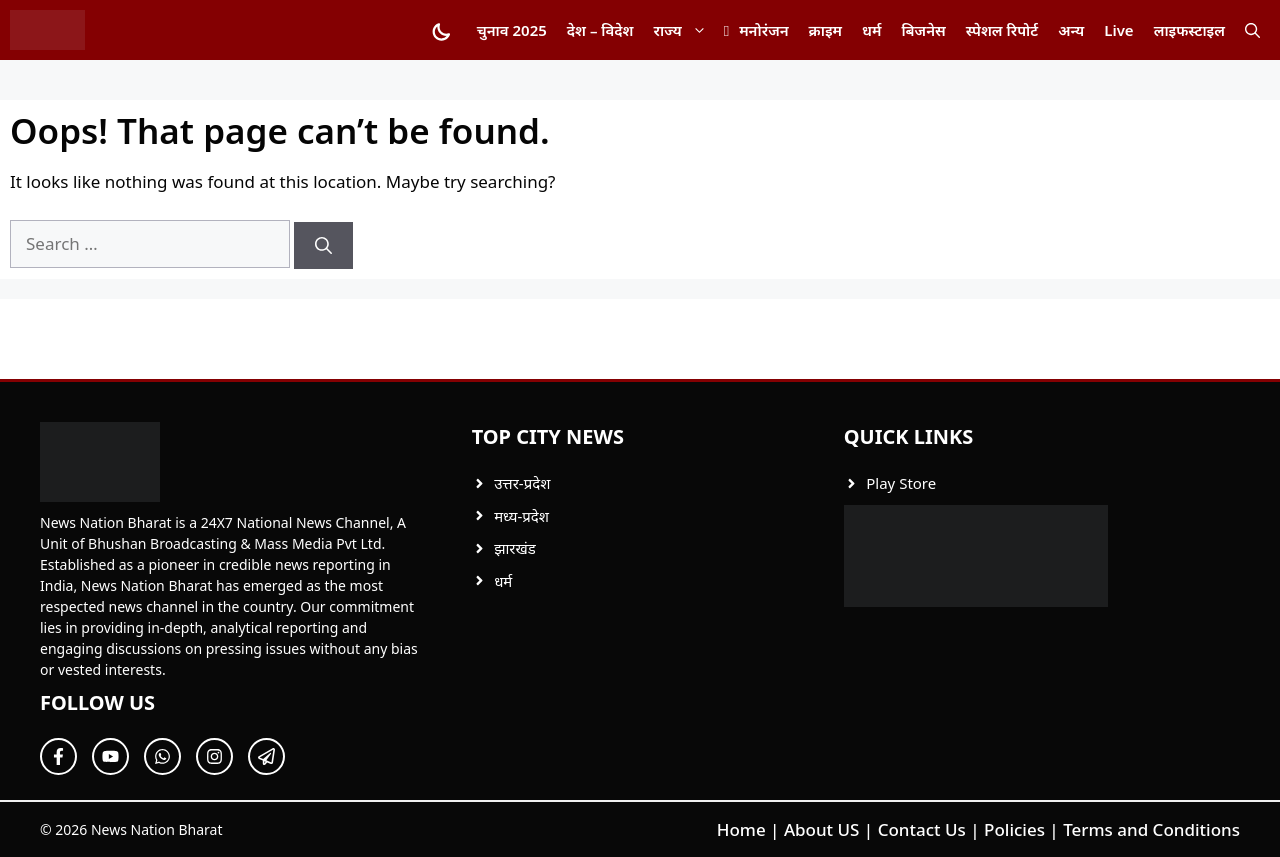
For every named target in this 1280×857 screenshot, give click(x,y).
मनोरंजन (763, 30)
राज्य (685, 30)
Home (741, 829)
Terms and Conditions (1151, 829)
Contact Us (922, 829)
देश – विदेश (600, 30)
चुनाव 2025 (512, 30)
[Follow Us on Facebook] (58, 756)
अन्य (1071, 30)
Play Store (901, 483)
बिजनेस (923, 30)
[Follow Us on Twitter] (110, 756)
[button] (1252, 30)
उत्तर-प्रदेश (522, 483)
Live (1118, 30)
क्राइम (825, 30)
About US (822, 829)
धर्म (871, 30)
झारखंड (515, 548)
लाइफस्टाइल (1189, 30)
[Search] (323, 246)
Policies (1014, 829)
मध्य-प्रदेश (521, 516)
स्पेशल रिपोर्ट (1002, 30)
